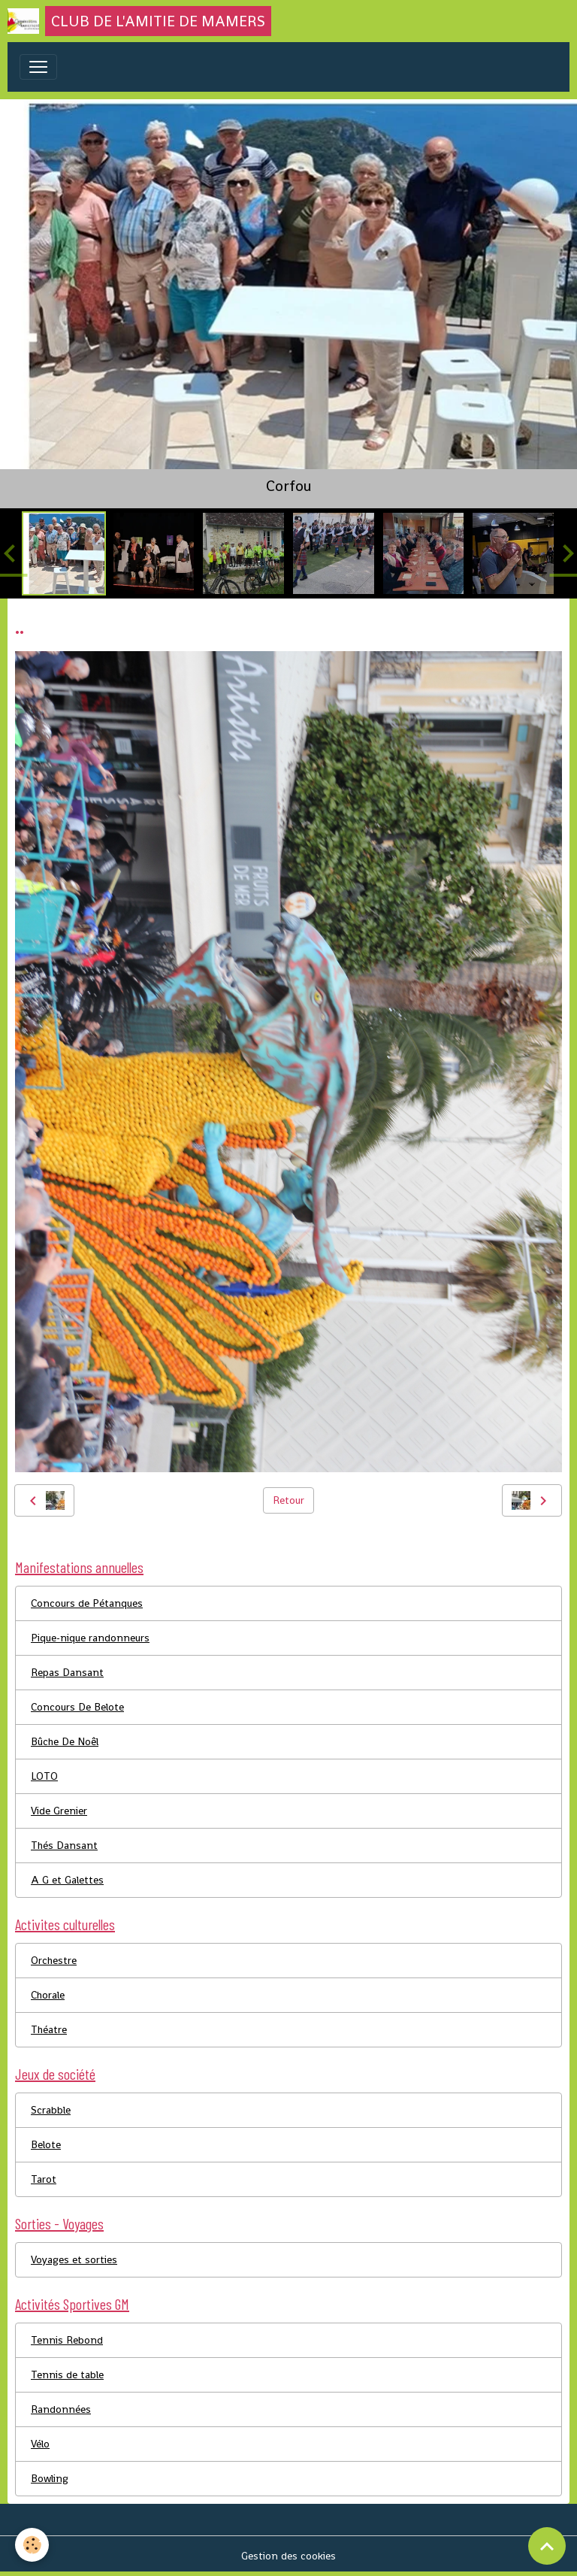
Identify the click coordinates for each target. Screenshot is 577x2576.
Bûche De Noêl (64, 1741)
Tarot (43, 2179)
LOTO (44, 1776)
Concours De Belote (77, 1707)
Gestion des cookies (288, 2555)
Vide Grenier (59, 1810)
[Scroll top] (547, 2546)
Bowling (49, 2478)
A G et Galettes (67, 1880)
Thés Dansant (64, 1845)
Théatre (49, 2029)
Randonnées (61, 2409)
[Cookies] (32, 2545)
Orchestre (54, 1960)
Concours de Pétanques (87, 1603)
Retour (288, 1500)
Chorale (48, 1995)
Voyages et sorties (74, 2259)
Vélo (40, 2443)
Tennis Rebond (67, 2340)
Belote (46, 2144)
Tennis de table (67, 2374)
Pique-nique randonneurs (90, 1637)
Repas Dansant (67, 1672)
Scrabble (51, 2110)
